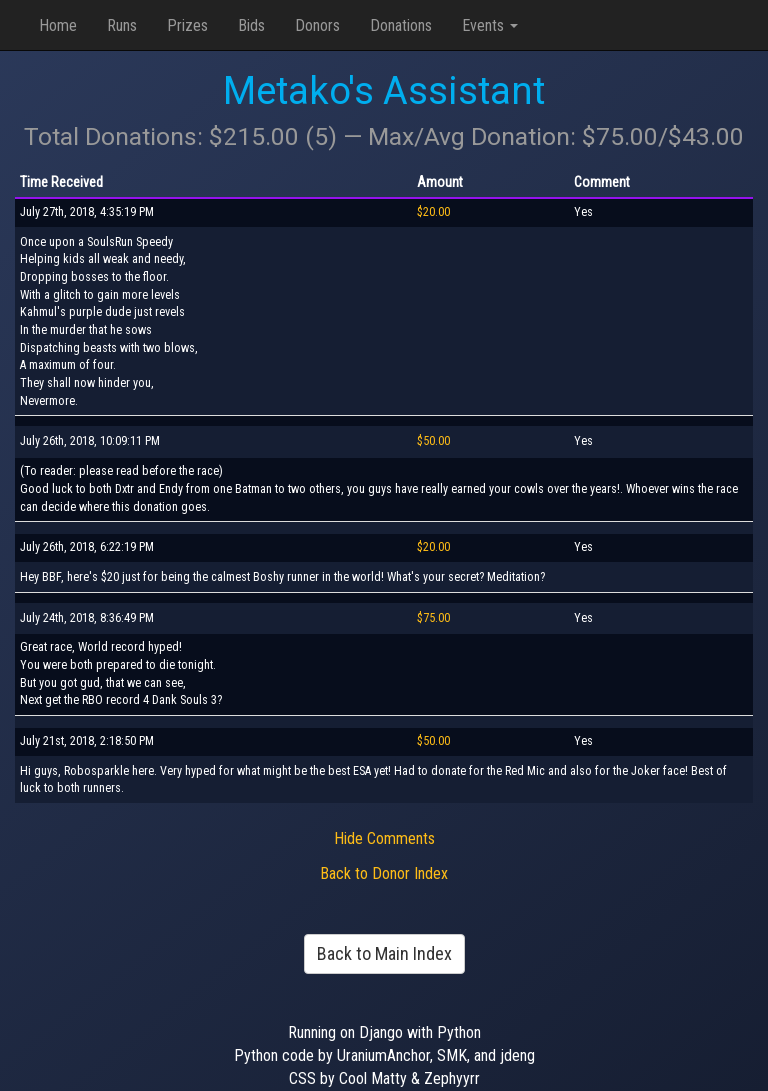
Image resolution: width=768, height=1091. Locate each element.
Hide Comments (384, 838)
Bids (251, 25)
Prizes (187, 25)
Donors (317, 25)
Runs (122, 25)
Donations (401, 25)
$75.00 (433, 618)
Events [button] (490, 25)
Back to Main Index (384, 953)
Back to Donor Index (384, 873)
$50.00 (433, 441)
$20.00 (433, 212)
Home (58, 25)
